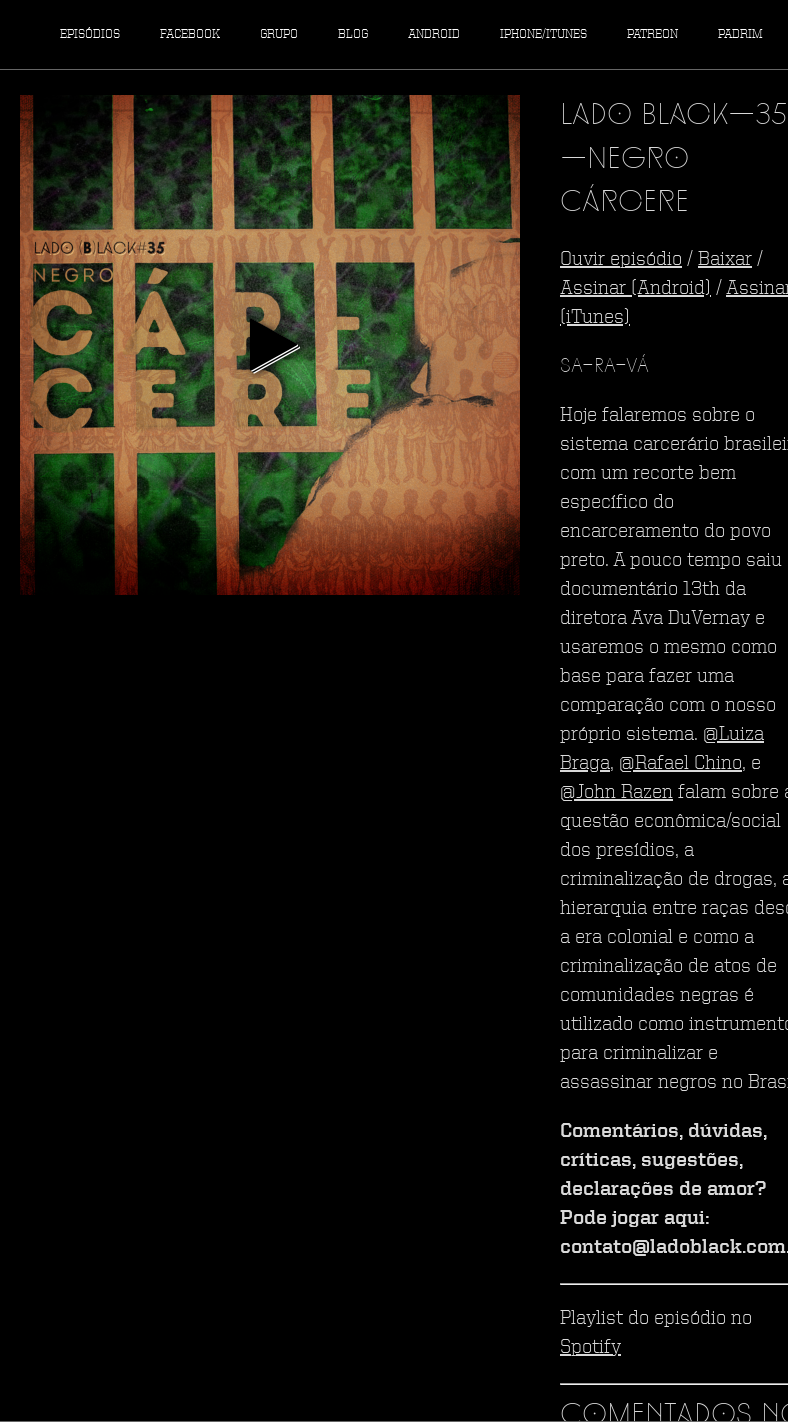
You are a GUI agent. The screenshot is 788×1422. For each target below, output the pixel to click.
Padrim (740, 34)
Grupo (279, 34)
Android (434, 34)
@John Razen (616, 793)
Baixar (725, 260)
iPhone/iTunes (543, 34)
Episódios (90, 34)
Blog (353, 34)
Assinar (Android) (635, 289)
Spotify (590, 1348)
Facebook (190, 34)
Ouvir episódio (621, 260)
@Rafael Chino (680, 764)
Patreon (652, 34)
